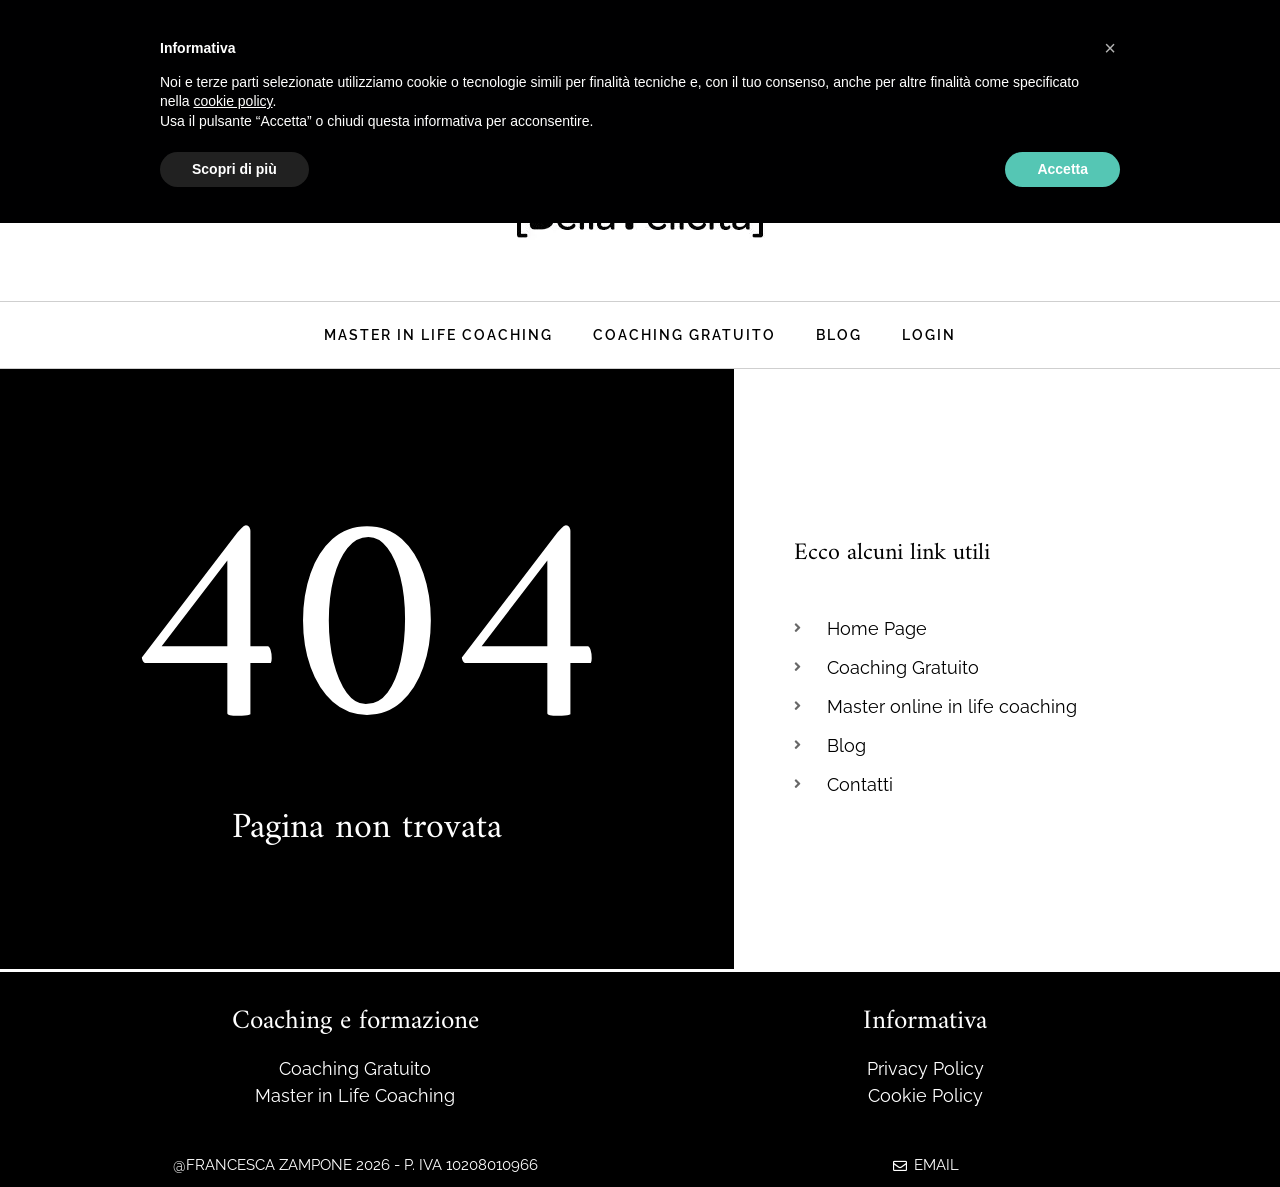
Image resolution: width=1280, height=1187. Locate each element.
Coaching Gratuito (684, 334)
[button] (1110, 48)
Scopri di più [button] (234, 169)
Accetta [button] (1062, 169)
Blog (839, 334)
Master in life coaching (438, 334)
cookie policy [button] (232, 101)
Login (929, 334)
